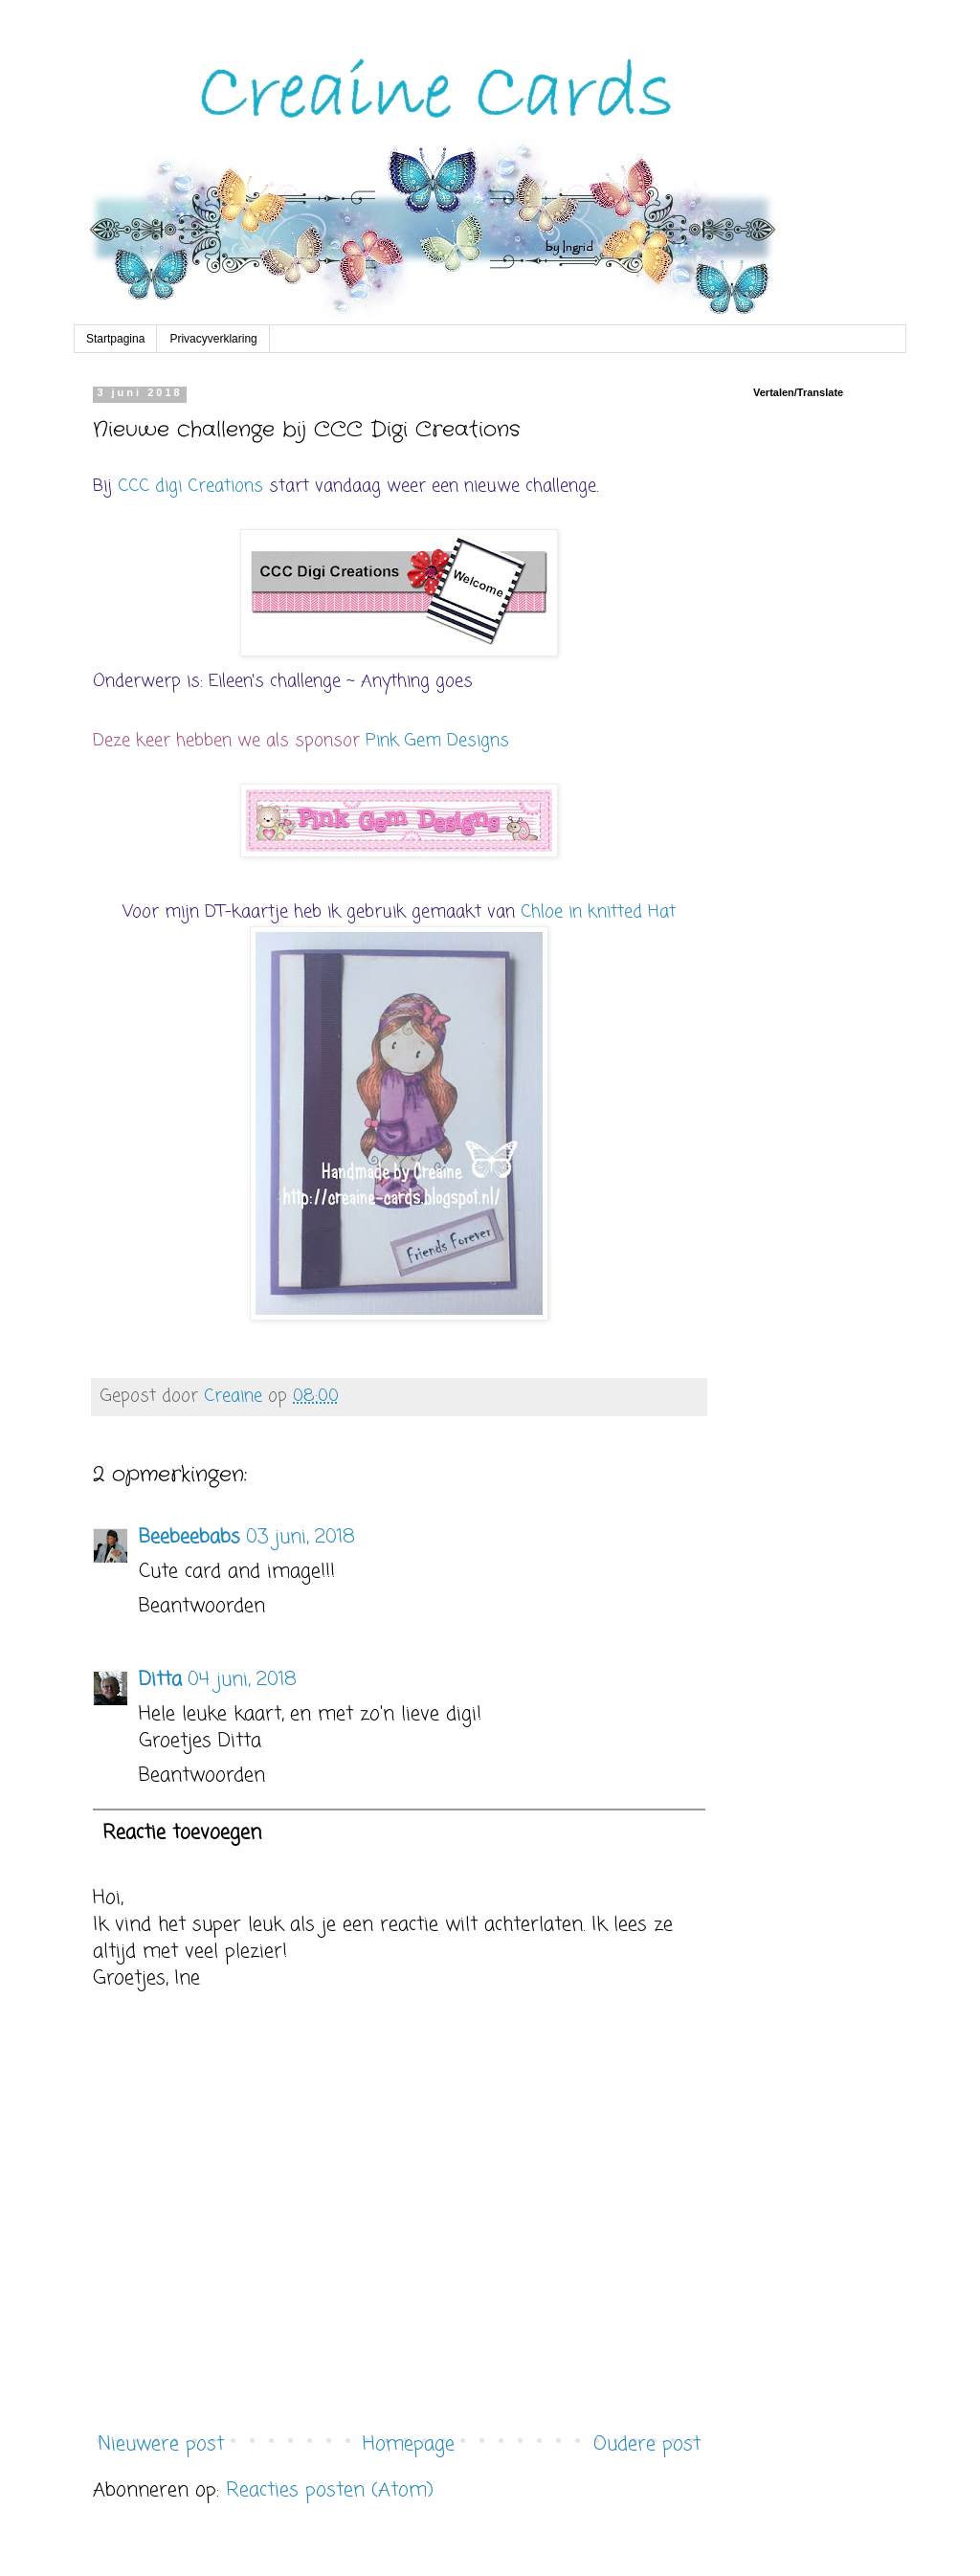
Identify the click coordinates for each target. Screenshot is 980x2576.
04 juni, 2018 (242, 1680)
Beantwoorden (202, 1606)
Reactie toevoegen (181, 1833)
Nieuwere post (161, 2444)
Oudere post (647, 2444)
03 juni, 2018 (300, 1537)
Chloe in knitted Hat (598, 912)
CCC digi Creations (190, 486)
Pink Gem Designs (437, 740)
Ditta (160, 1680)
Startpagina (115, 338)
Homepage (409, 2444)
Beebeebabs (189, 1537)
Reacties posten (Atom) (330, 2490)
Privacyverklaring (212, 338)
